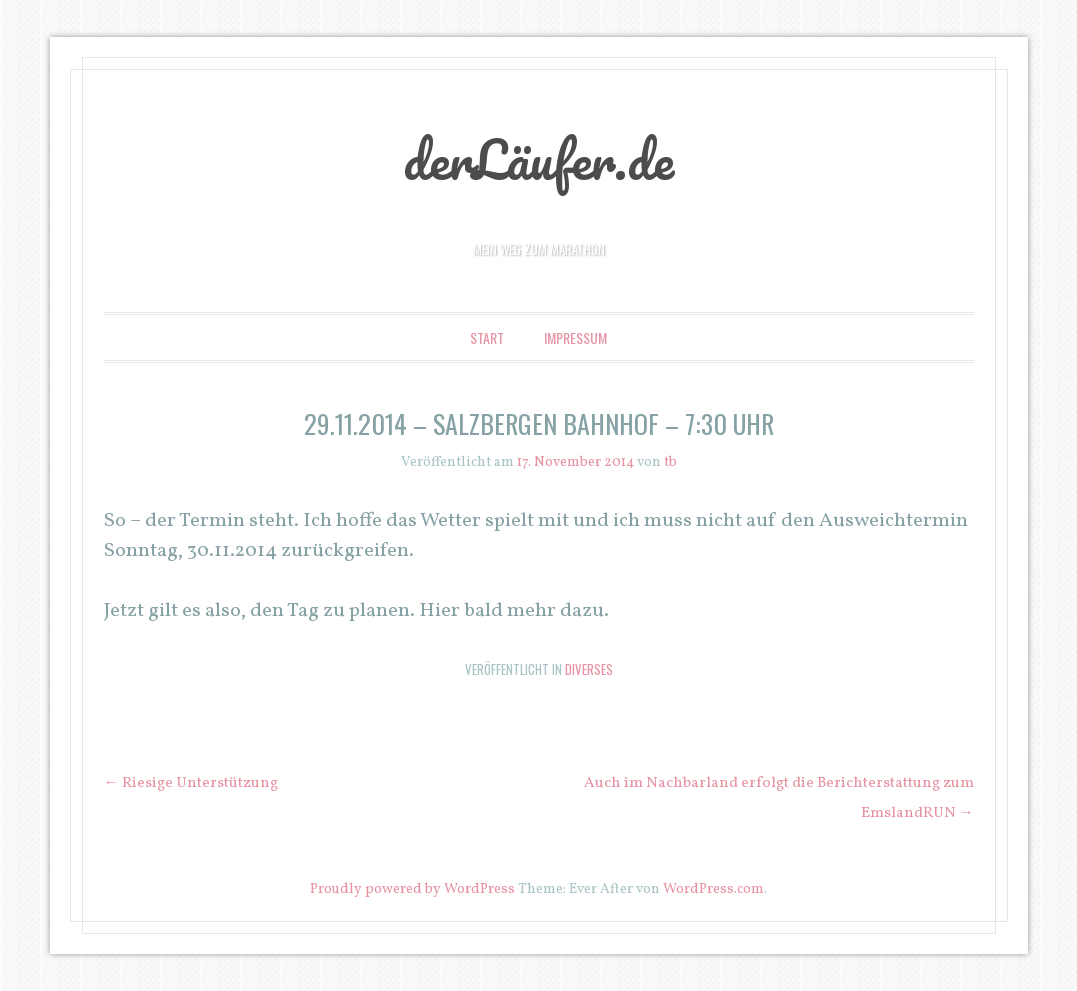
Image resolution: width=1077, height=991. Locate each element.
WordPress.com (713, 889)
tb (670, 462)
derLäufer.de (538, 159)
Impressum (575, 337)
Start (487, 337)
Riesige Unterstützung (191, 783)
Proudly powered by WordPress (412, 889)
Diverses (589, 669)
